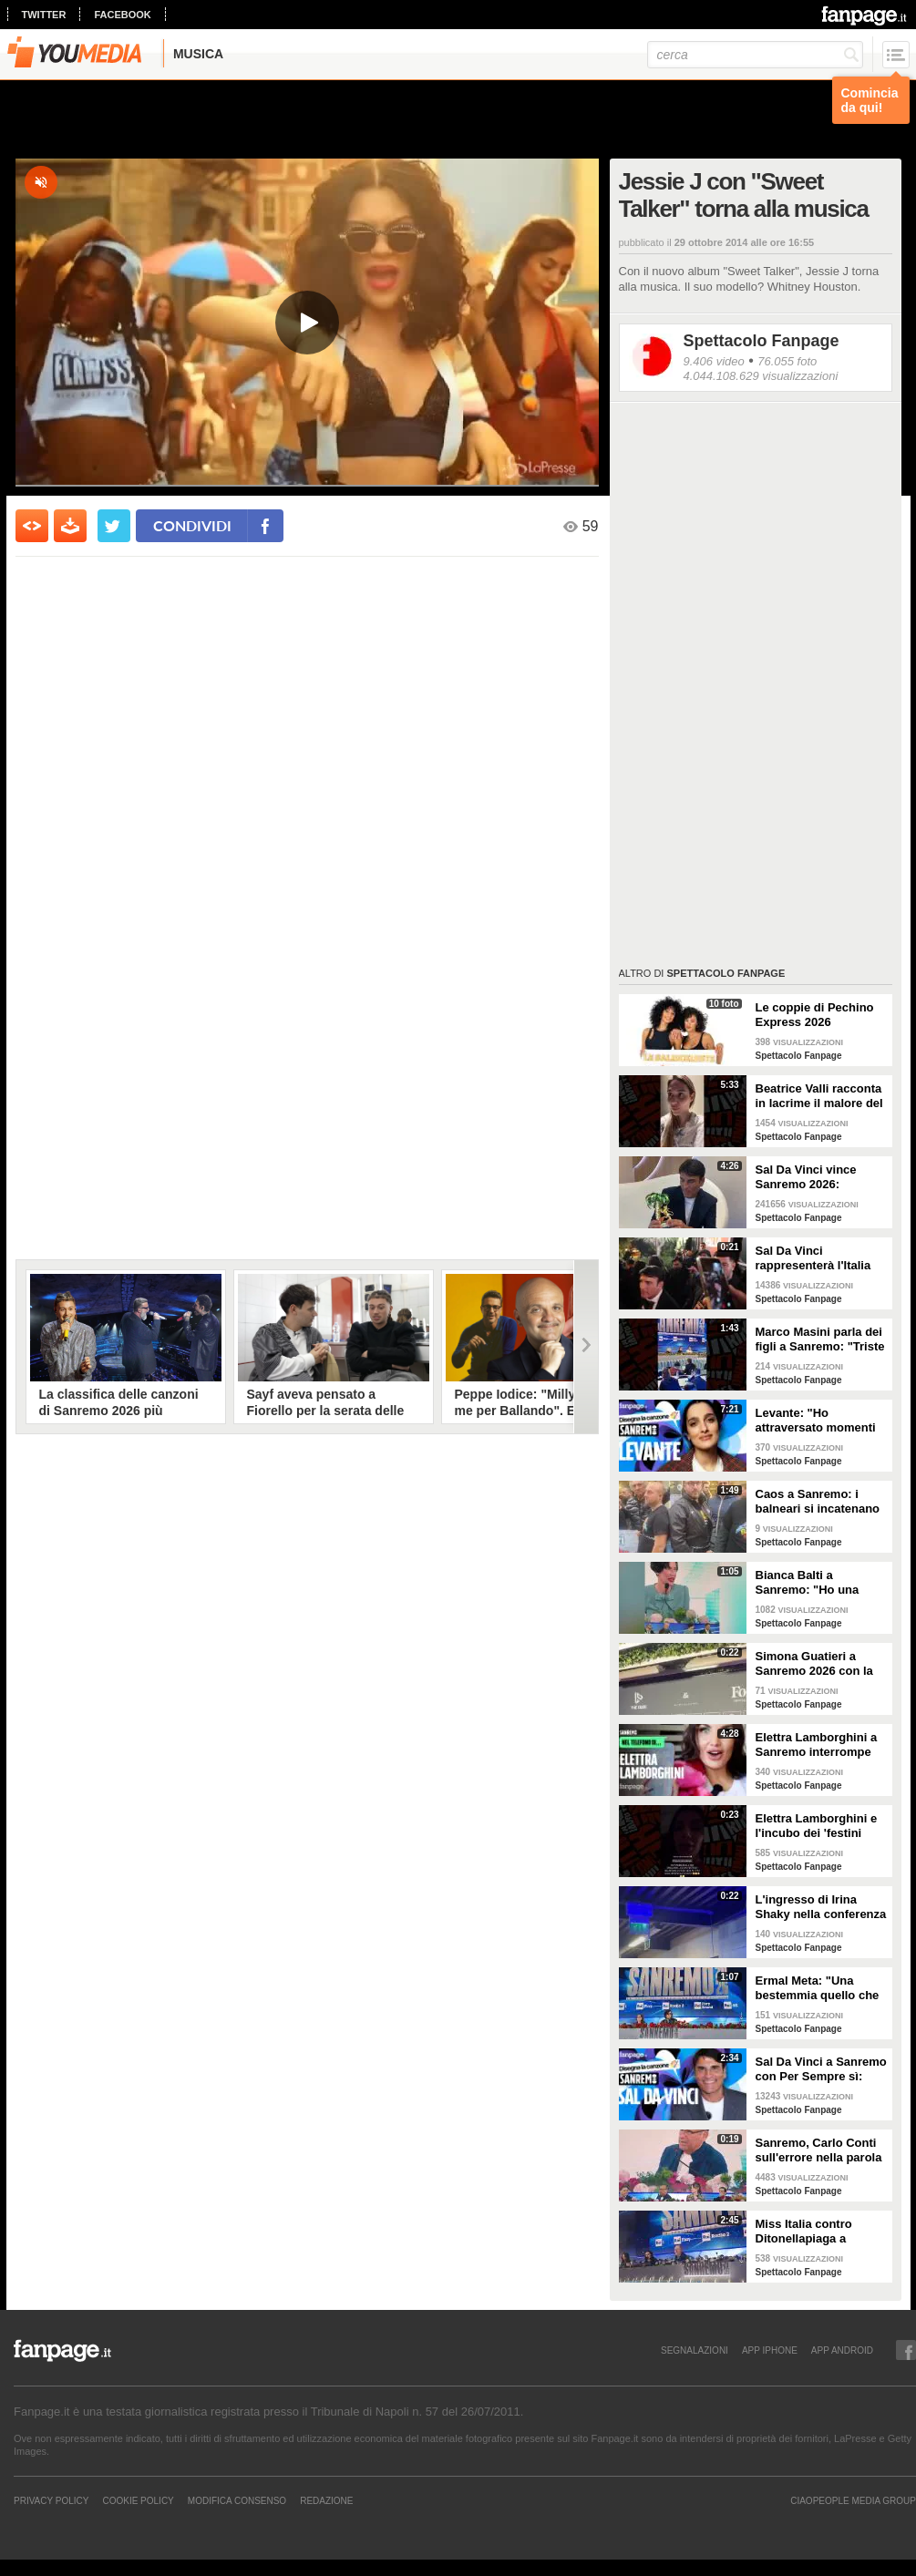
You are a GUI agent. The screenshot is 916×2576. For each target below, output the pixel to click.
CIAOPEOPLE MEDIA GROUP (853, 2500)
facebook (122, 14)
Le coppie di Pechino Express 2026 (815, 1015)
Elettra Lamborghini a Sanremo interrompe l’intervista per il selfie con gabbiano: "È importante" (818, 1745)
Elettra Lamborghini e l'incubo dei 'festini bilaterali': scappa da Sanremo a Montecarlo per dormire (819, 1826)
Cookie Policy (137, 2500)
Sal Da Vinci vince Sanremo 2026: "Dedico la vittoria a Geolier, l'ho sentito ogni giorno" (811, 1177)
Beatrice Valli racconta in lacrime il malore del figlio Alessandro (819, 1096)
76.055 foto (787, 361)
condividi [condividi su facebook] (192, 525)
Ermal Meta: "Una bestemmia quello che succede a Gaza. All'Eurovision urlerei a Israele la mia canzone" (821, 1988)
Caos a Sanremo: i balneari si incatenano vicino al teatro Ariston (819, 1501)
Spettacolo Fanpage (761, 341)
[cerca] (755, 54)
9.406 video (714, 361)
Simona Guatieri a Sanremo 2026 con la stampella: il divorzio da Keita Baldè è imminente (814, 1663)
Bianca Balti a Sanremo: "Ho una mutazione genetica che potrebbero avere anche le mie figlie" (816, 1582)
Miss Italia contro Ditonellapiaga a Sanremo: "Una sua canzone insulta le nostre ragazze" (810, 2231)
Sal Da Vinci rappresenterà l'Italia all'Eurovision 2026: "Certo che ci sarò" (813, 1258)
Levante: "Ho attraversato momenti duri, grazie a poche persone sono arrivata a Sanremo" (818, 1420)
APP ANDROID (842, 2350)
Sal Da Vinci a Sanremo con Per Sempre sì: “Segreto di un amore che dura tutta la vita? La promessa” (821, 2069)
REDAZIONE (326, 2500)
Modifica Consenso (237, 2500)
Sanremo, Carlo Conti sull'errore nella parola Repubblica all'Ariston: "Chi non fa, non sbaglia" (820, 2150)
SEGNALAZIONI (694, 2350)
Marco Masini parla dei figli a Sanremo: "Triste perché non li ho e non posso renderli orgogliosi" (820, 1339)
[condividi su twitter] (114, 525)
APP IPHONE (770, 2350)
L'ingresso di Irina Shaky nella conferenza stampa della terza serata (821, 1907)
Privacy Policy (51, 2500)
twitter (44, 14)
